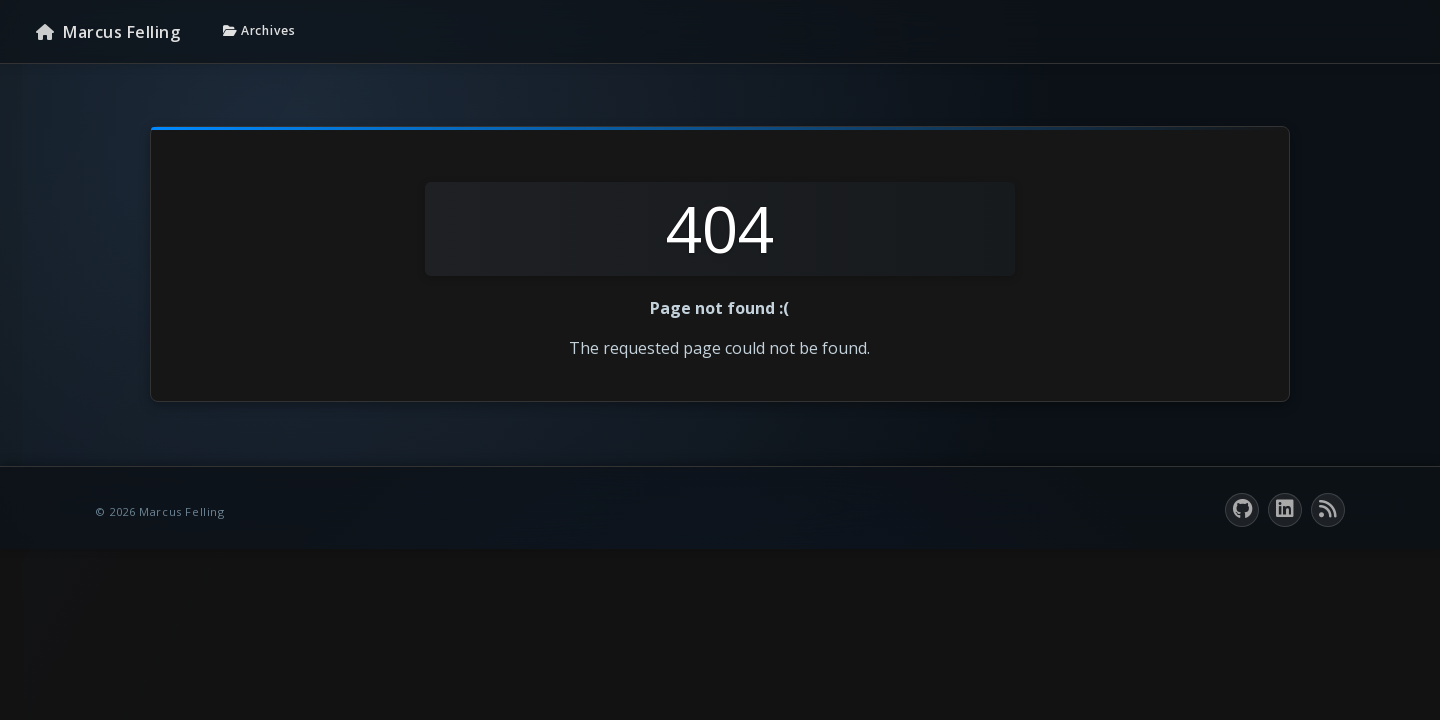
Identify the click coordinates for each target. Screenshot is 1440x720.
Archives (259, 30)
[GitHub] (1242, 510)
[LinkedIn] (1285, 510)
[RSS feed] (1328, 510)
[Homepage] (108, 32)
